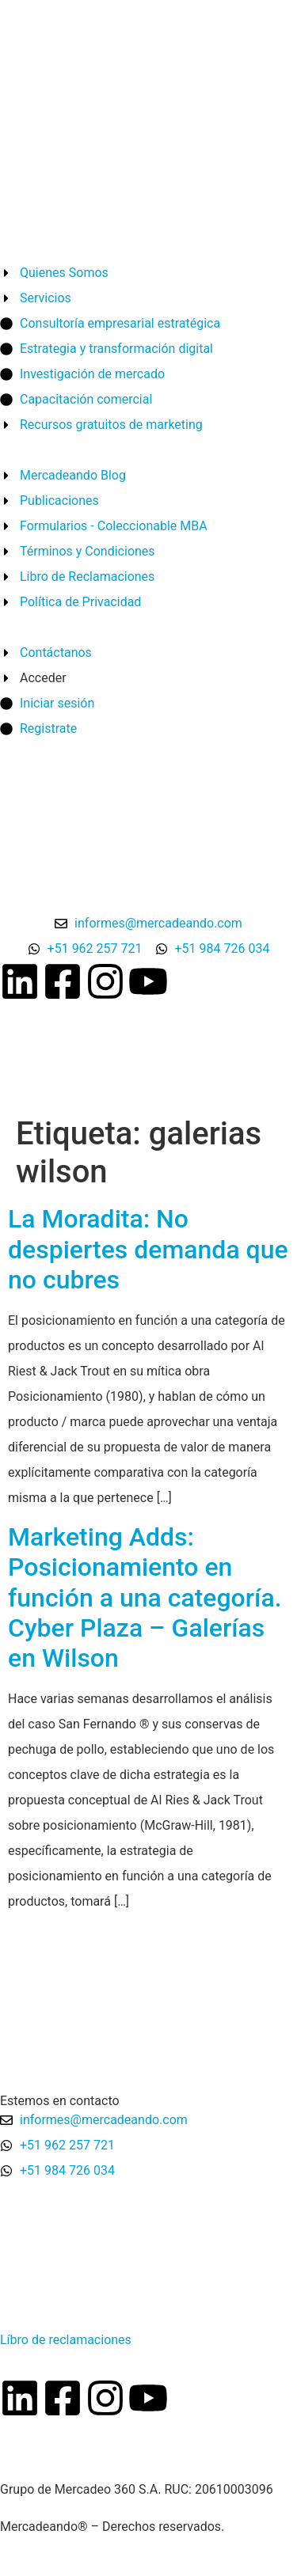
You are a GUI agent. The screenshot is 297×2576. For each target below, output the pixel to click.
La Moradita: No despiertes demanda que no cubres (148, 1249)
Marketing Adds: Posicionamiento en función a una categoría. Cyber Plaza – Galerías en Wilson (145, 1598)
